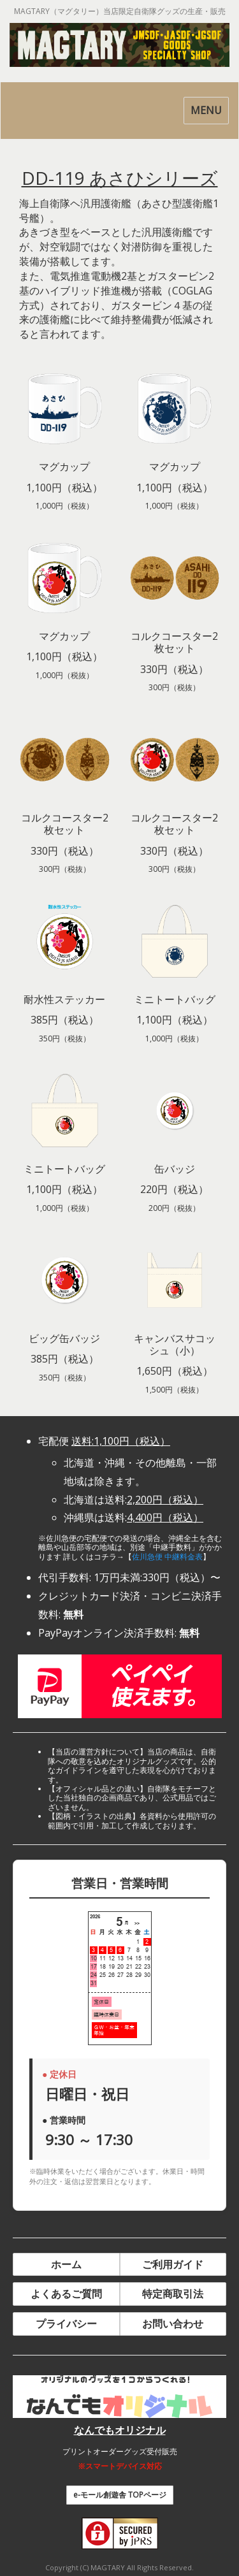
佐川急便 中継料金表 (167, 1556)
